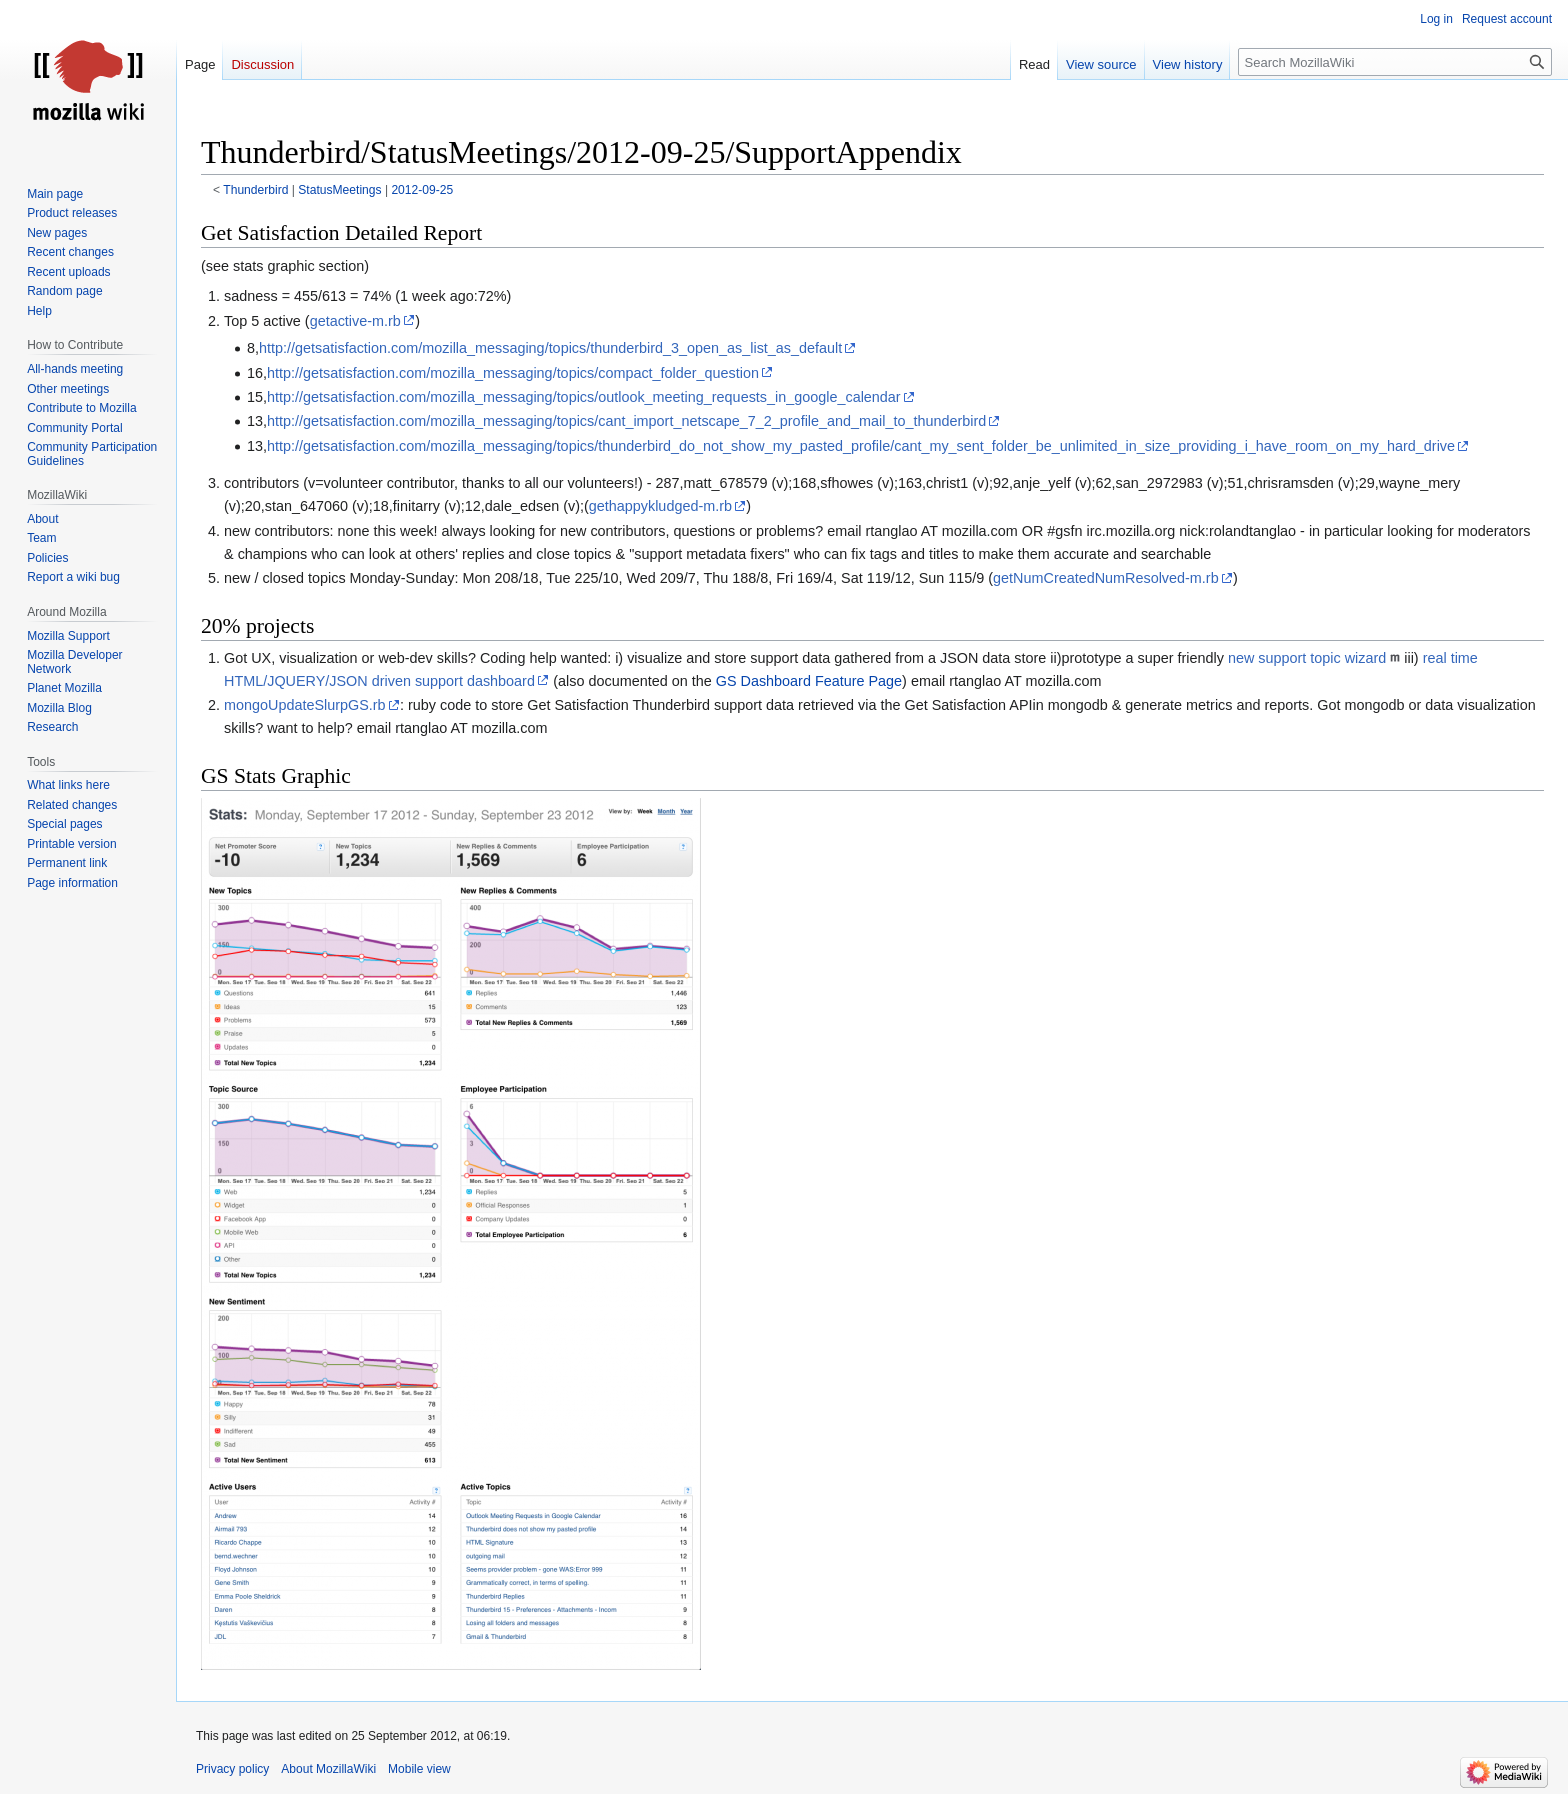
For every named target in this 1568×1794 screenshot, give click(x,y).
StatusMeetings (339, 190)
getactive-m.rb (355, 321)
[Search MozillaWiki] (1395, 62)
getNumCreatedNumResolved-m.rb (1106, 578)
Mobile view (419, 1769)
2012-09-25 (422, 190)
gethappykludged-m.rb (660, 506)
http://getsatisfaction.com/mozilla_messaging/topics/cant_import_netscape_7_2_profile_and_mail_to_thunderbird (626, 421)
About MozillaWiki (328, 1769)
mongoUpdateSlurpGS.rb (305, 705)
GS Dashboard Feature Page (809, 681)
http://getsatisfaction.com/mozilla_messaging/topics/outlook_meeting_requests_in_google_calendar (584, 397)
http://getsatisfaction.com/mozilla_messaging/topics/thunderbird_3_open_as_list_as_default (550, 348)
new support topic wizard (1307, 658)
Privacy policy (232, 1769)
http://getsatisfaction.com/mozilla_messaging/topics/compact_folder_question (513, 373)
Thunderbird (255, 190)
